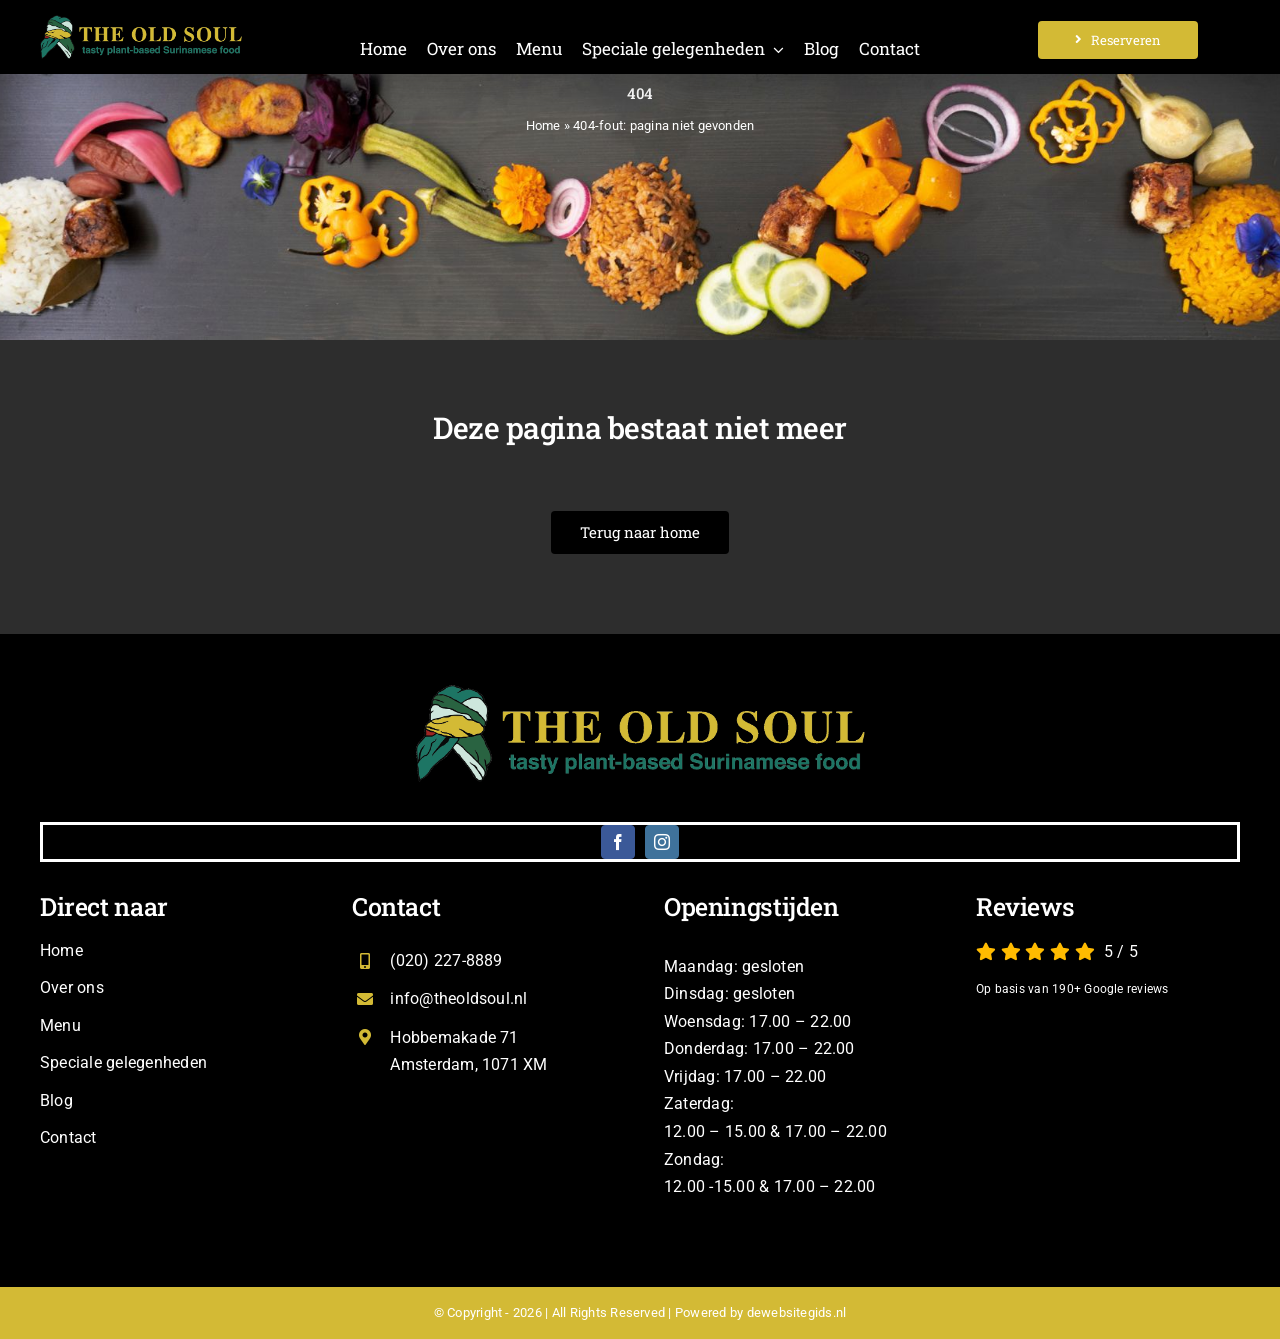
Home (543, 125)
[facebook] (618, 842)
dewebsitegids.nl (797, 1312)
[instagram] (662, 842)
